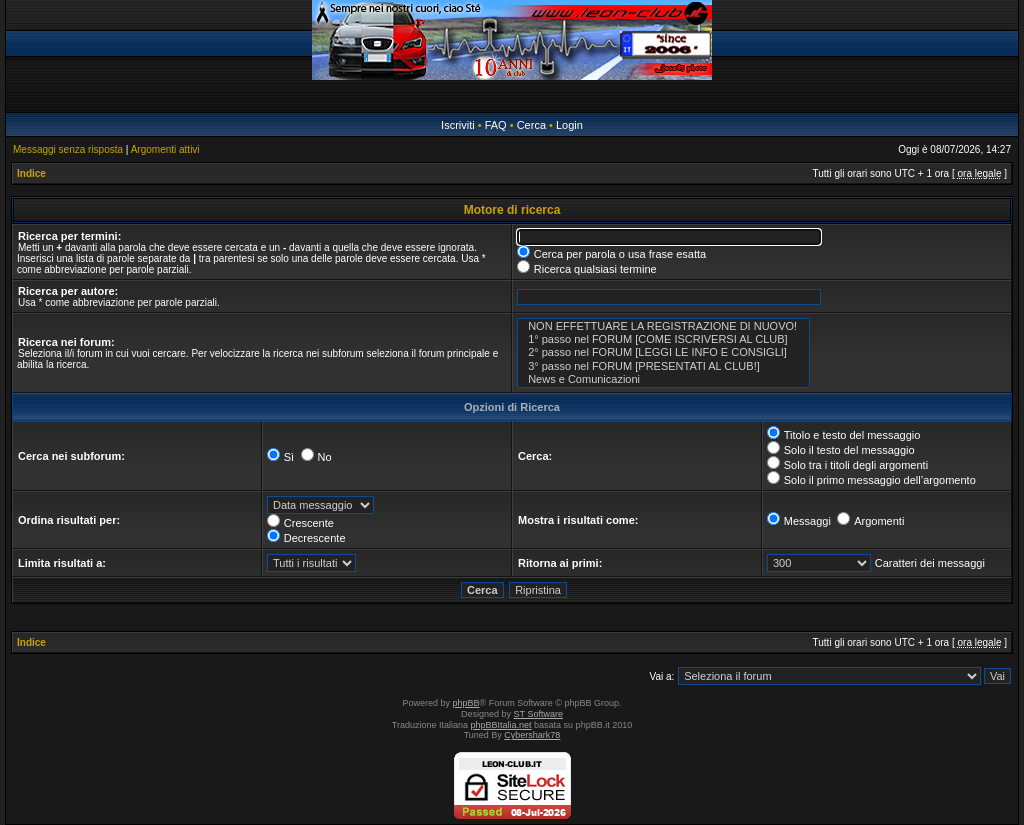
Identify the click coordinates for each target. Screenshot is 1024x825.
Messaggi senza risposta (68, 149)
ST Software (538, 714)
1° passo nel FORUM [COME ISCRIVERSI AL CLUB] (663, 339)
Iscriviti (458, 125)
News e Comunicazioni (663, 379)
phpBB (466, 703)
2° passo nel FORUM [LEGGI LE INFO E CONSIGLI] (663, 352)
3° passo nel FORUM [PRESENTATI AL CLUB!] (663, 366)
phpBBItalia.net (501, 725)
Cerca (531, 125)
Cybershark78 (532, 735)
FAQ (496, 125)
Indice (31, 173)
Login (569, 125)
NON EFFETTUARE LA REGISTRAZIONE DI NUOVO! (663, 326)
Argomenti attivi (165, 149)
